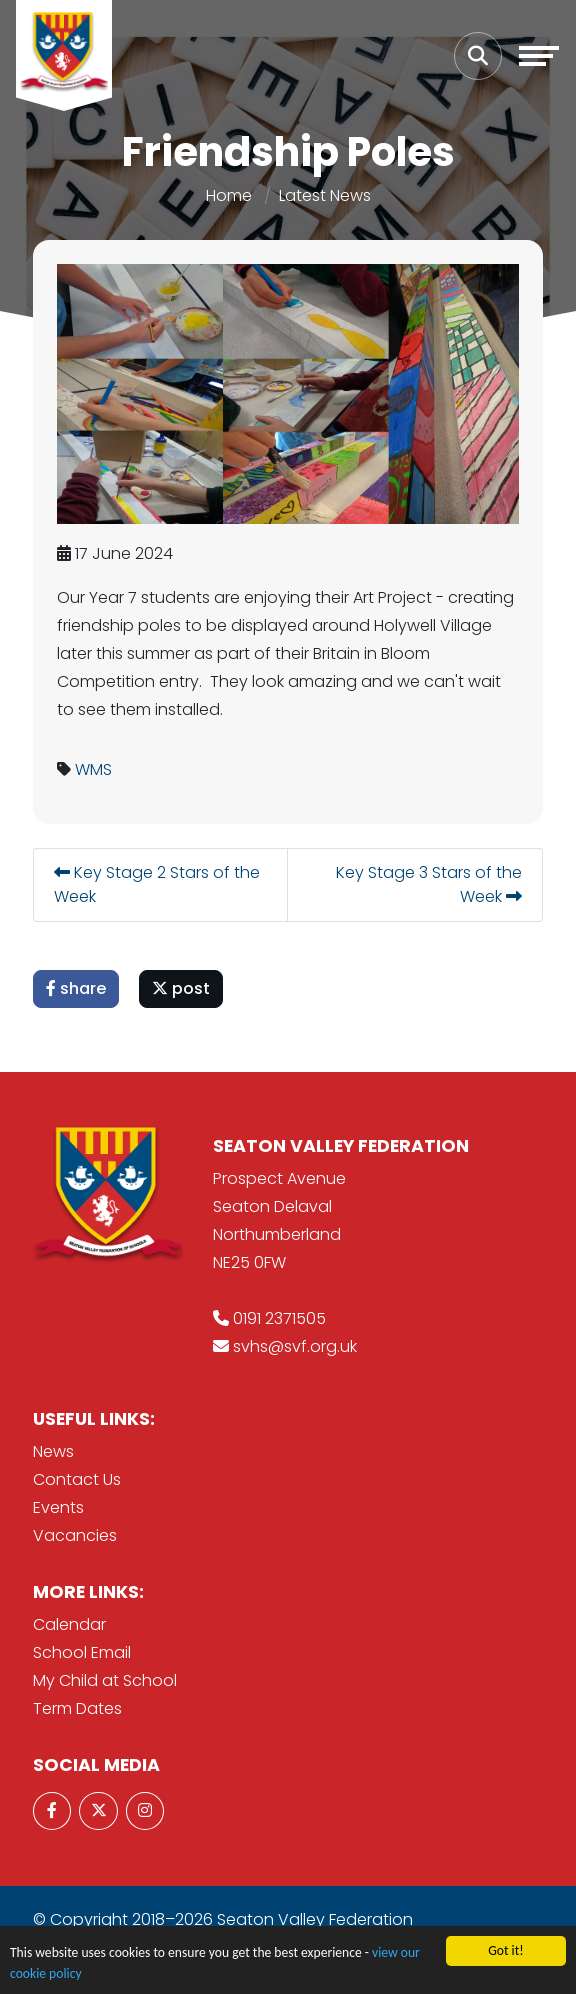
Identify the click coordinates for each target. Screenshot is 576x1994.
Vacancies (75, 1535)
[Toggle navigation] (539, 56)
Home (229, 195)
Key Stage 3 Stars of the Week (430, 884)
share (77, 988)
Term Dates (77, 1708)
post (182, 988)
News (53, 1451)
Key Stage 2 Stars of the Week (158, 884)
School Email (82, 1652)
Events (58, 1507)
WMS (94, 769)
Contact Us (77, 1479)
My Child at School (105, 1680)
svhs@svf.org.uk (295, 1346)
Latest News (325, 195)
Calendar (69, 1624)
